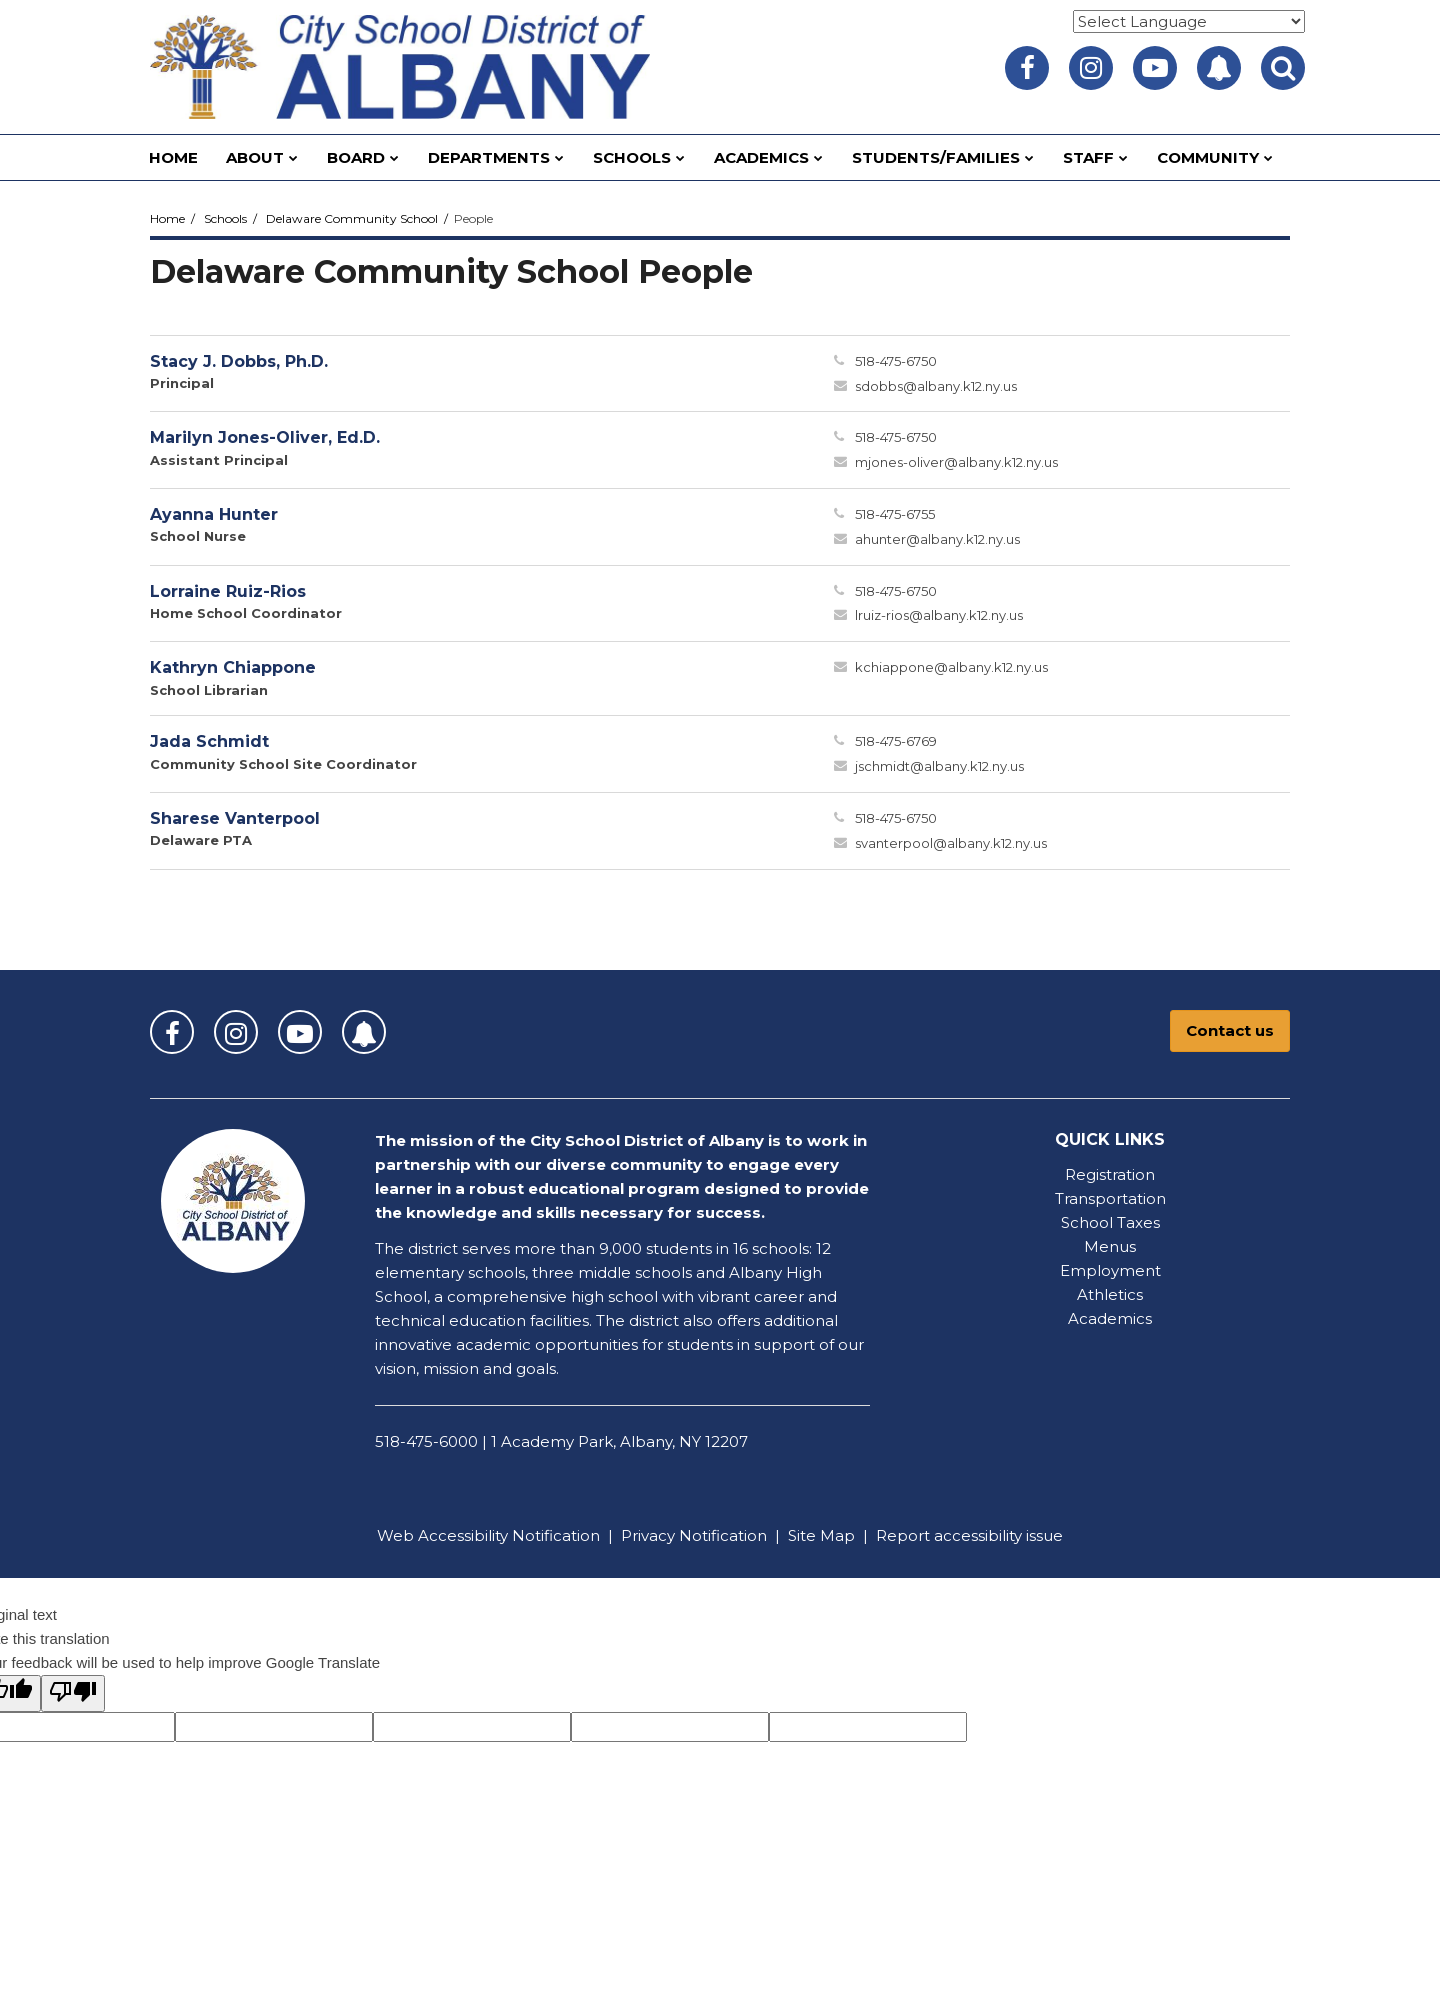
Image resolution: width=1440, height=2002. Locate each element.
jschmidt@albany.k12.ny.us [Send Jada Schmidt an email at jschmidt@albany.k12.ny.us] (939, 766)
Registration (1110, 1174)
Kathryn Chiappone (233, 667)
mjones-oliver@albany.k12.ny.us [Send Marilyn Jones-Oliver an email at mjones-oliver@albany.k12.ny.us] (956, 462)
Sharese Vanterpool (235, 818)
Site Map (821, 1535)
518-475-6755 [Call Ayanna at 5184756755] (895, 514)
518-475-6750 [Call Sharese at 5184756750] (896, 818)
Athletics (1110, 1294)
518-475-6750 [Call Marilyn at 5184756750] (896, 437)
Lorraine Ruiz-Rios (228, 591)
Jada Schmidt (209, 741)
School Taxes (1110, 1222)
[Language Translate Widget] (1189, 21)
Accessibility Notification (509, 1535)
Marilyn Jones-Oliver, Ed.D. (265, 437)
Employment (1110, 1270)
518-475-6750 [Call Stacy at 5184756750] (896, 361)
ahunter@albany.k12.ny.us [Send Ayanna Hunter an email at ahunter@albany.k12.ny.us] (937, 539)
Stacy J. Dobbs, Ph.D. (239, 361)
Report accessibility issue (969, 1535)
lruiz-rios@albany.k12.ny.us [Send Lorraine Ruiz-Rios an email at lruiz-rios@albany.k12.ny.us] (939, 615)
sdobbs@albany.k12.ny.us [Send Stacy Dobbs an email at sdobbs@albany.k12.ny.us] (936, 386)
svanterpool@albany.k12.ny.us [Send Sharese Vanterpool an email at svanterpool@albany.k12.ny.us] (951, 843)
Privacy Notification (694, 1535)
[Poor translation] (73, 1693)
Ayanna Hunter (214, 514)
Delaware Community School (352, 218)
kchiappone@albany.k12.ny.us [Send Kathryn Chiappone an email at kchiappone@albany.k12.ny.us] (951, 667)
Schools (225, 218)
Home (167, 218)
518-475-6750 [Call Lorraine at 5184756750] (896, 591)
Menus (1110, 1246)
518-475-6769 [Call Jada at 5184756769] (896, 741)
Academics (1110, 1318)
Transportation (1110, 1198)
